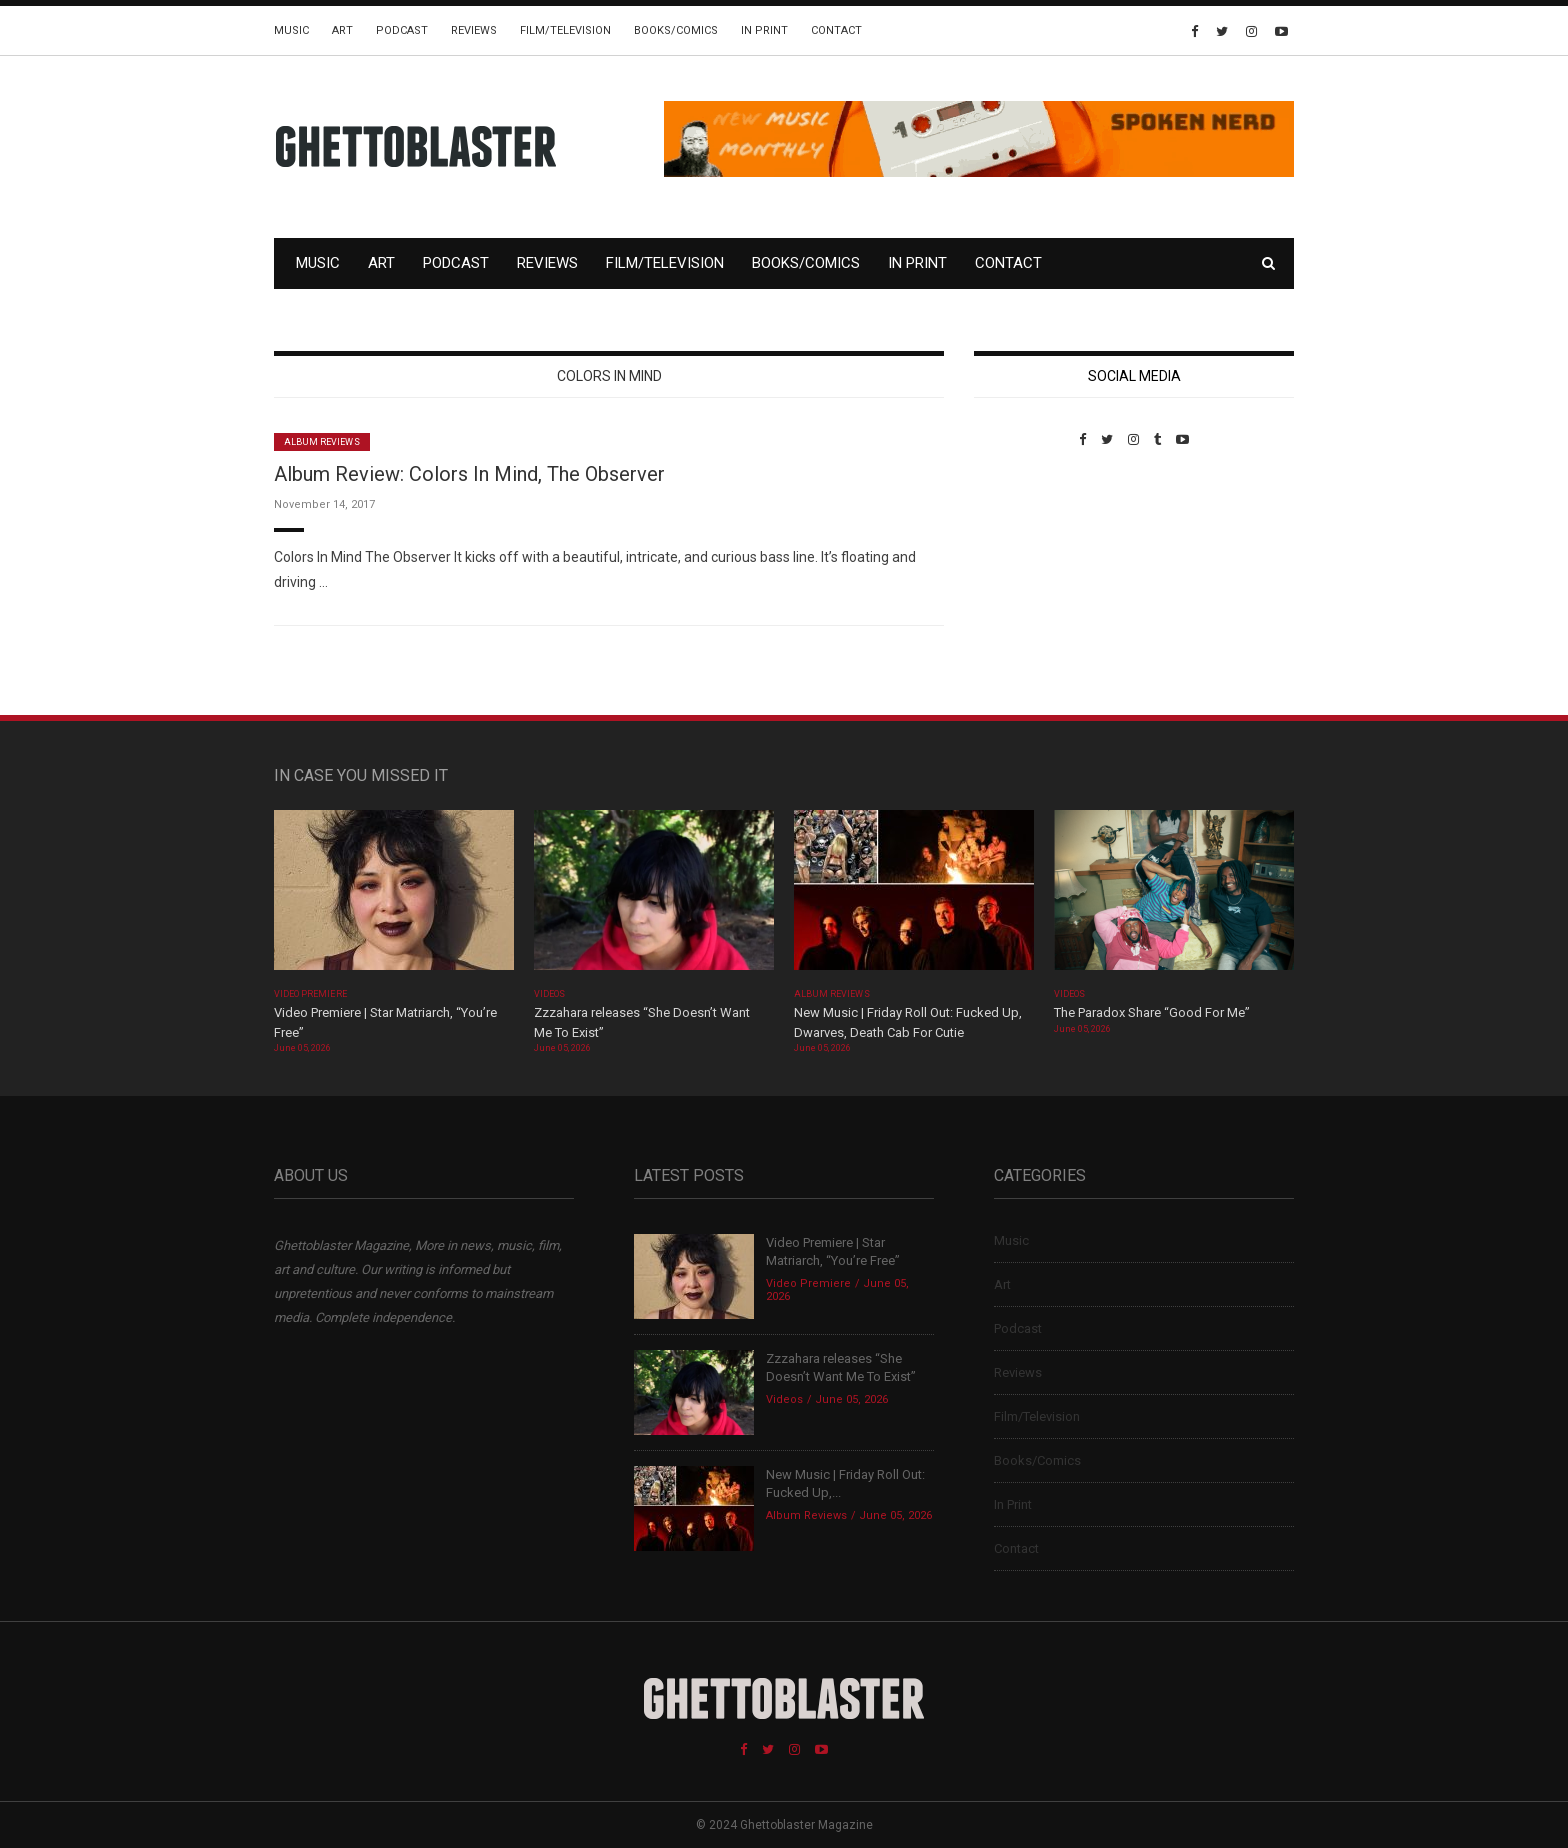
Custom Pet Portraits (1032, 584)
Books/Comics (676, 30)
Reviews (474, 30)
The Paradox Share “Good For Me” (1152, 1012)
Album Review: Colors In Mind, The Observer (469, 474)
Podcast (402, 30)
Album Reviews (322, 442)
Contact (836, 30)
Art (342, 30)
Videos (549, 994)
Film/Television (565, 30)
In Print (764, 30)
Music (291, 30)
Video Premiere (310, 994)
